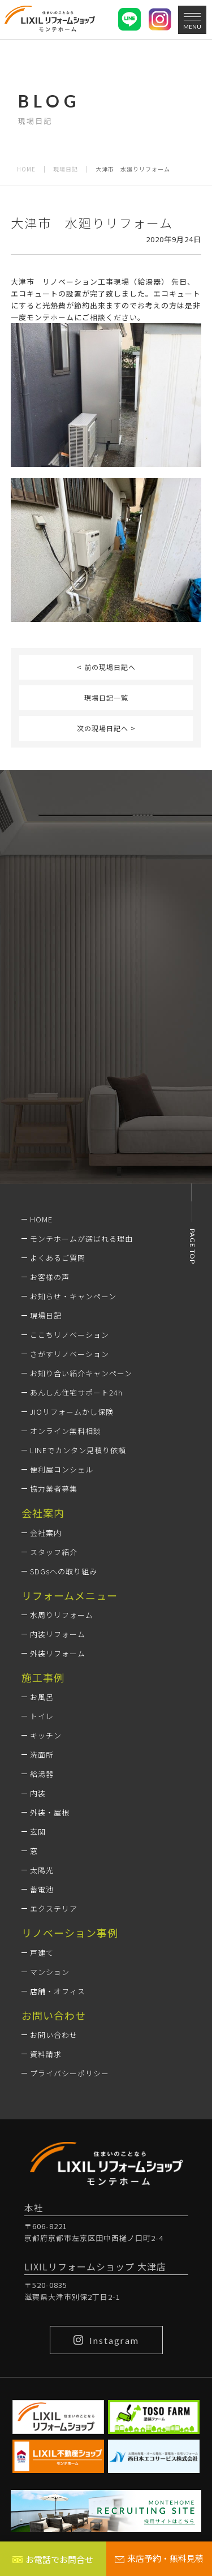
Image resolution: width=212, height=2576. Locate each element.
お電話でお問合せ (52, 2559)
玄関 (38, 1831)
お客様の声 (50, 1277)
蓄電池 (42, 1889)
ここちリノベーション (69, 1334)
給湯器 (42, 1773)
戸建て (42, 1952)
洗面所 (42, 1754)
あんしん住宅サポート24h (76, 1392)
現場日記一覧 (106, 697)
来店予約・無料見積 (159, 2558)
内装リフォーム (57, 1634)
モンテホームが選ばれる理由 (81, 1238)
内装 (38, 1793)
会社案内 (46, 1532)
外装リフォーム (57, 1653)
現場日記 (65, 169)
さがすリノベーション (69, 1354)
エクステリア (53, 1908)
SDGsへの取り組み (63, 1571)
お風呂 (42, 1696)
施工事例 (42, 1677)
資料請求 (46, 2054)
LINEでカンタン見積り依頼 (78, 1450)
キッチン (46, 1735)
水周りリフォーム (61, 1614)
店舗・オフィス (57, 1991)
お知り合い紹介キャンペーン (81, 1373)
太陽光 (42, 1870)
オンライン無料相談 (65, 1431)
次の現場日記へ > (106, 728)
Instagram (106, 2340)
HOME (26, 169)
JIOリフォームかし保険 (72, 1411)
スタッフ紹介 (53, 1552)
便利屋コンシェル (61, 1469)
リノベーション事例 (69, 1932)
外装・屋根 (50, 1812)
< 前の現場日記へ (106, 667)
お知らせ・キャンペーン (73, 1296)
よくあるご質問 (57, 1257)
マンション (50, 1972)
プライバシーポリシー (69, 2073)
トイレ (42, 1716)
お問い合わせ (53, 2034)
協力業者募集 (53, 1488)
